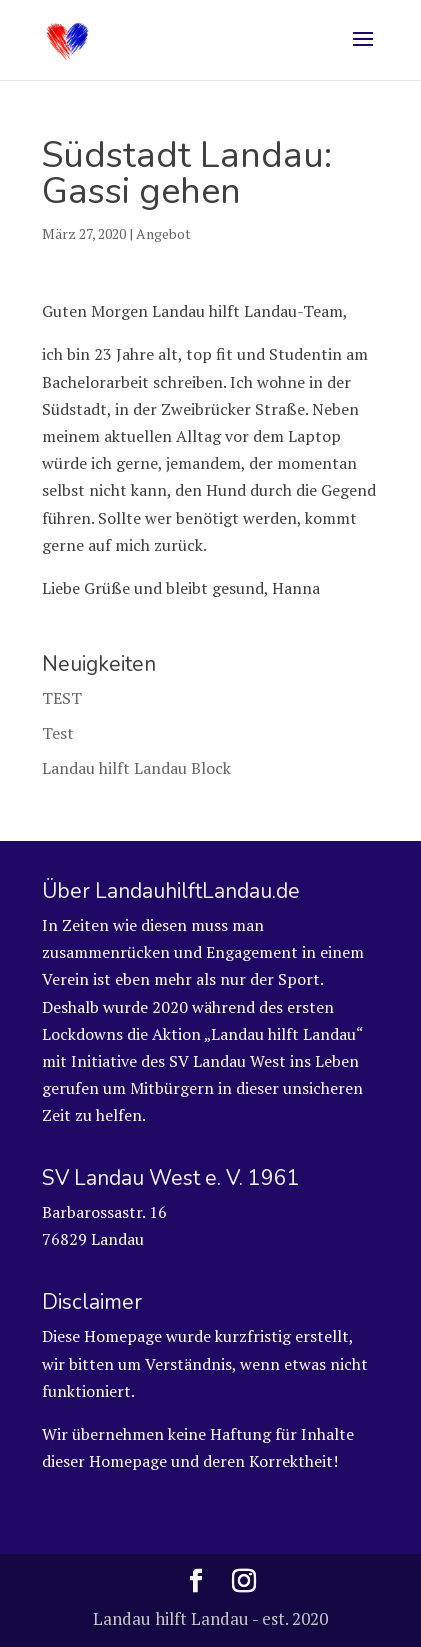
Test (58, 733)
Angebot (163, 233)
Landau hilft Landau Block (136, 768)
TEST (62, 698)
